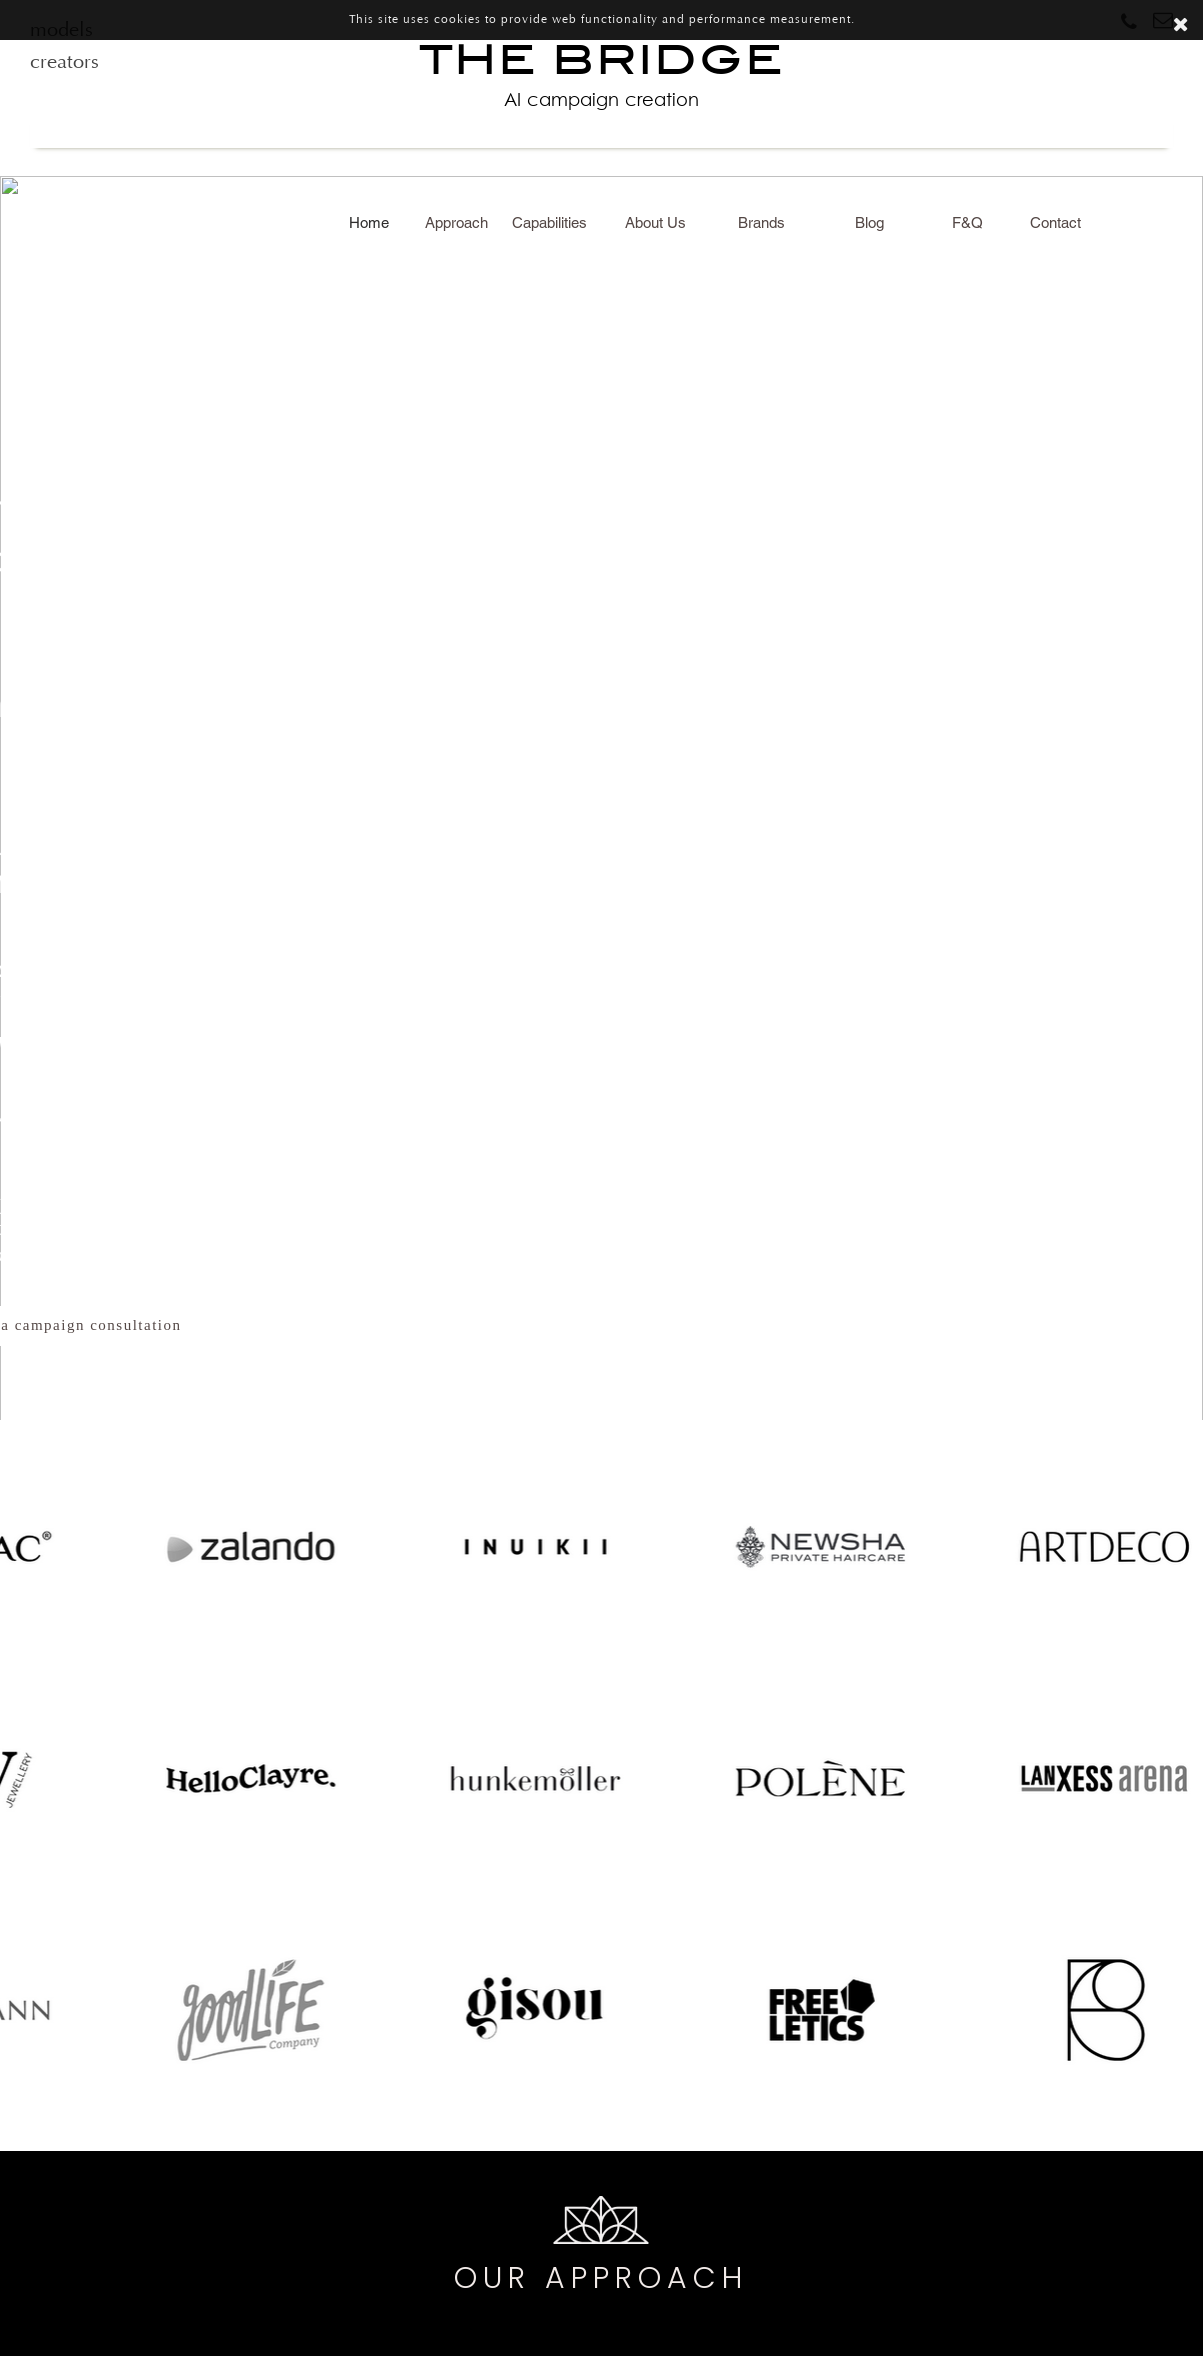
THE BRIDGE (602, 74)
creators (64, 63)
